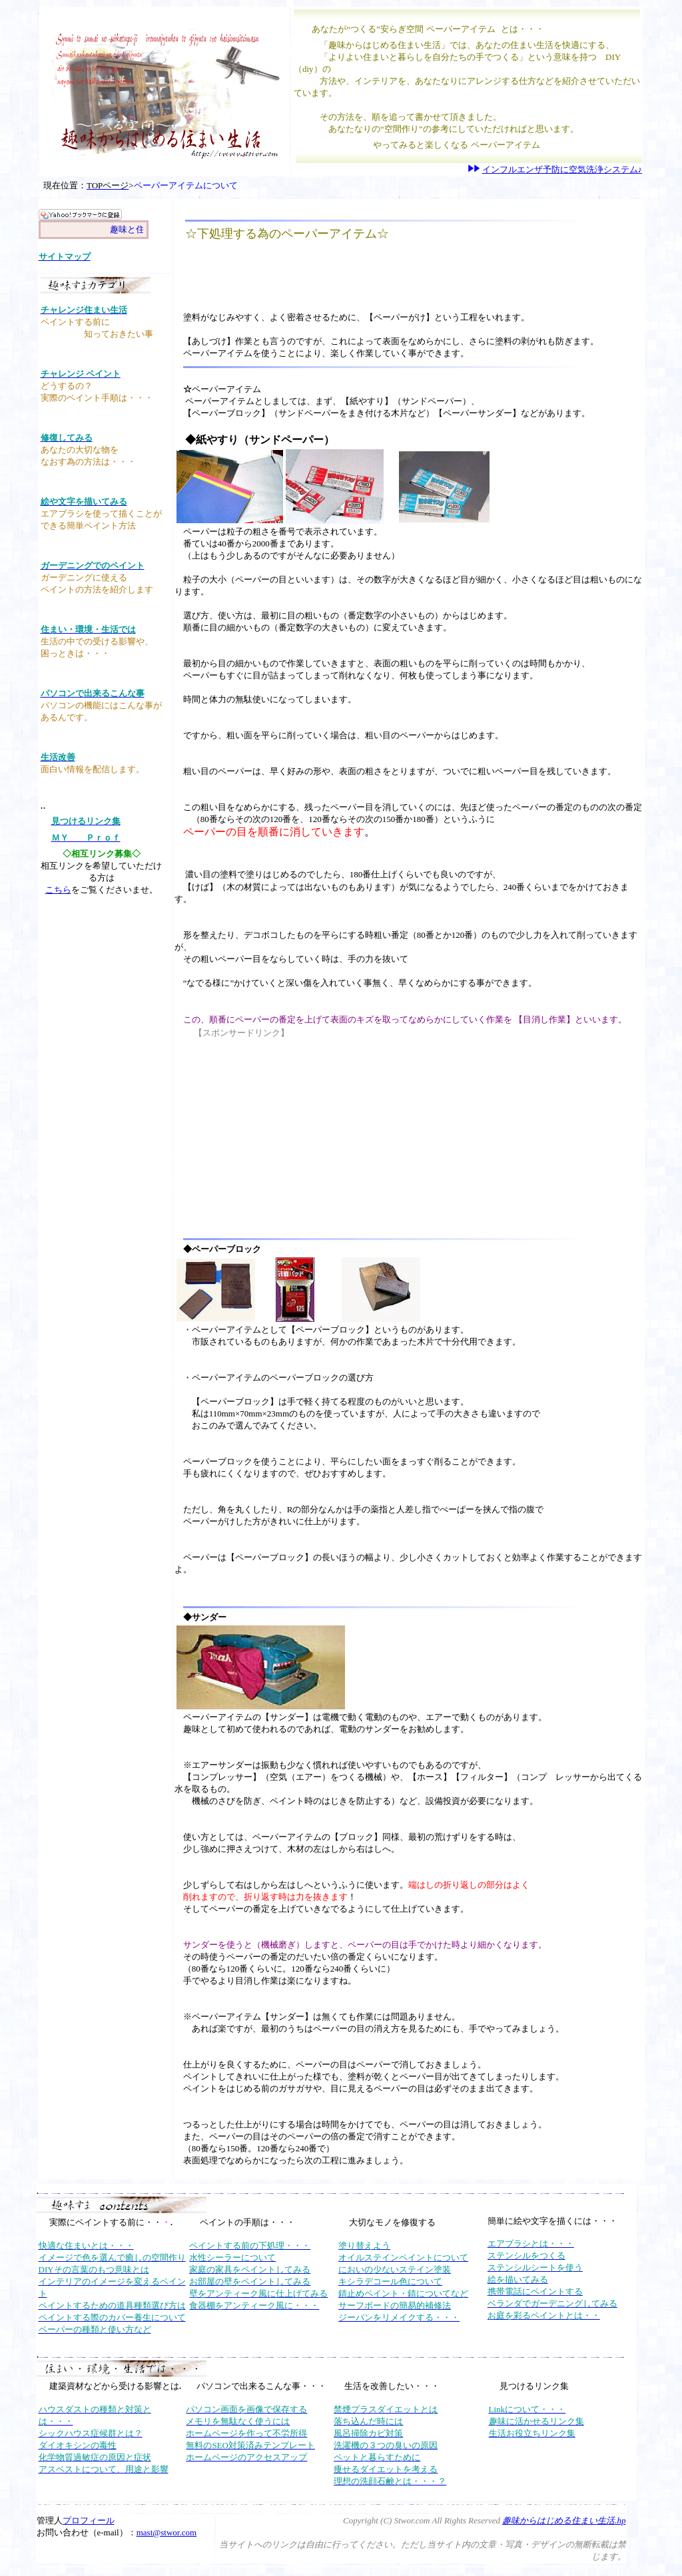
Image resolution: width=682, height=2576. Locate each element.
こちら (58, 890)
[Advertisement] (344, 276)
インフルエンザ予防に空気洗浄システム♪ (562, 169)
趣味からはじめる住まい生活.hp (563, 2520)
